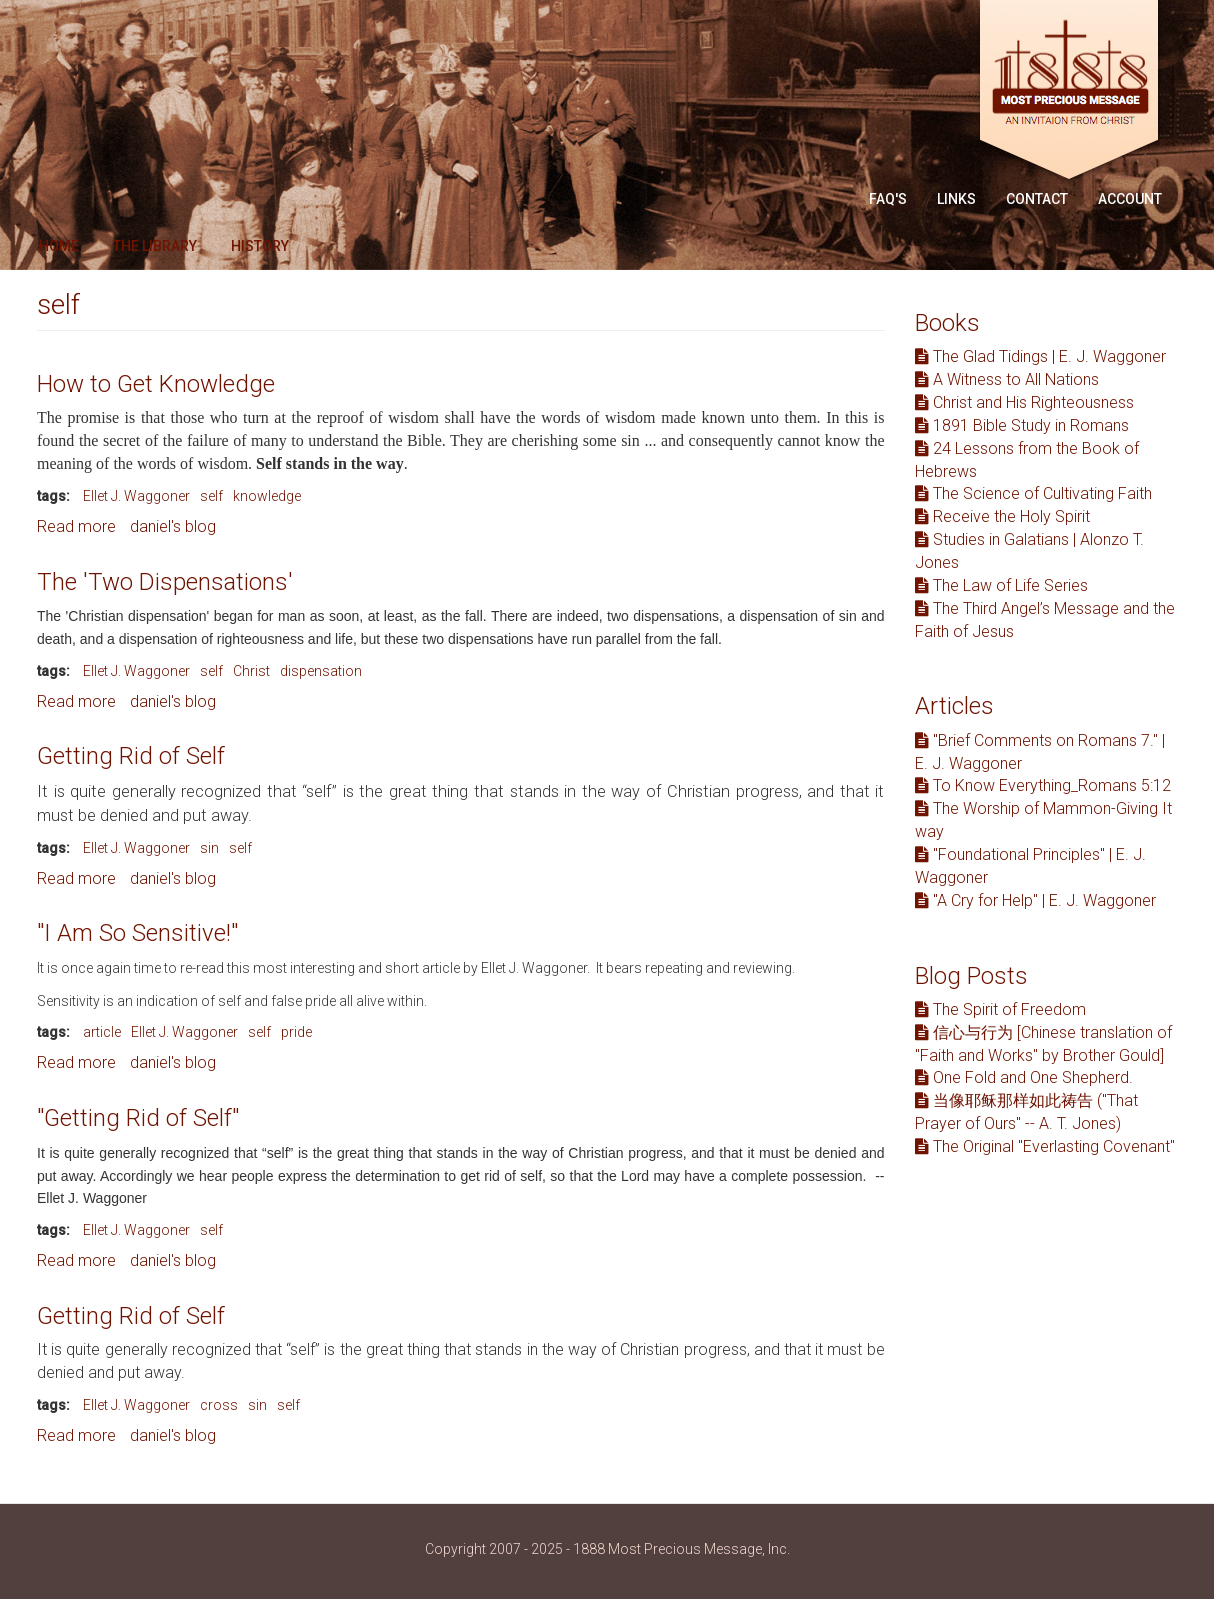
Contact (1037, 199)
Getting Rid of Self (131, 756)
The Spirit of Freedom (1000, 1009)
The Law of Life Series (1001, 585)
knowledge (267, 496)
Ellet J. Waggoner (136, 496)
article (102, 1032)
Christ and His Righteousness (1024, 402)
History (260, 246)
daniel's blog (173, 526)
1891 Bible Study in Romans (1022, 425)
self (211, 496)
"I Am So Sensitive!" (137, 933)
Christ (251, 671)
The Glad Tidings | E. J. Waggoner (1040, 356)
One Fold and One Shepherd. (1024, 1077)
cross (219, 1405)
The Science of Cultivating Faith (1033, 493)
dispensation (321, 671)
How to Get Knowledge (156, 384)
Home (59, 246)
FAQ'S (888, 199)
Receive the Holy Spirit (1002, 516)
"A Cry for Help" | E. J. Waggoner (1035, 900)
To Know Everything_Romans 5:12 (1043, 785)
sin (209, 848)
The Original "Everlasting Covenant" (1045, 1146)
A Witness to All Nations (1007, 379)
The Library (155, 246)
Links (956, 199)
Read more (76, 526)
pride (296, 1032)
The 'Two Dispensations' (165, 582)
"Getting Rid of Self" (138, 1118)
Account (1130, 199)
